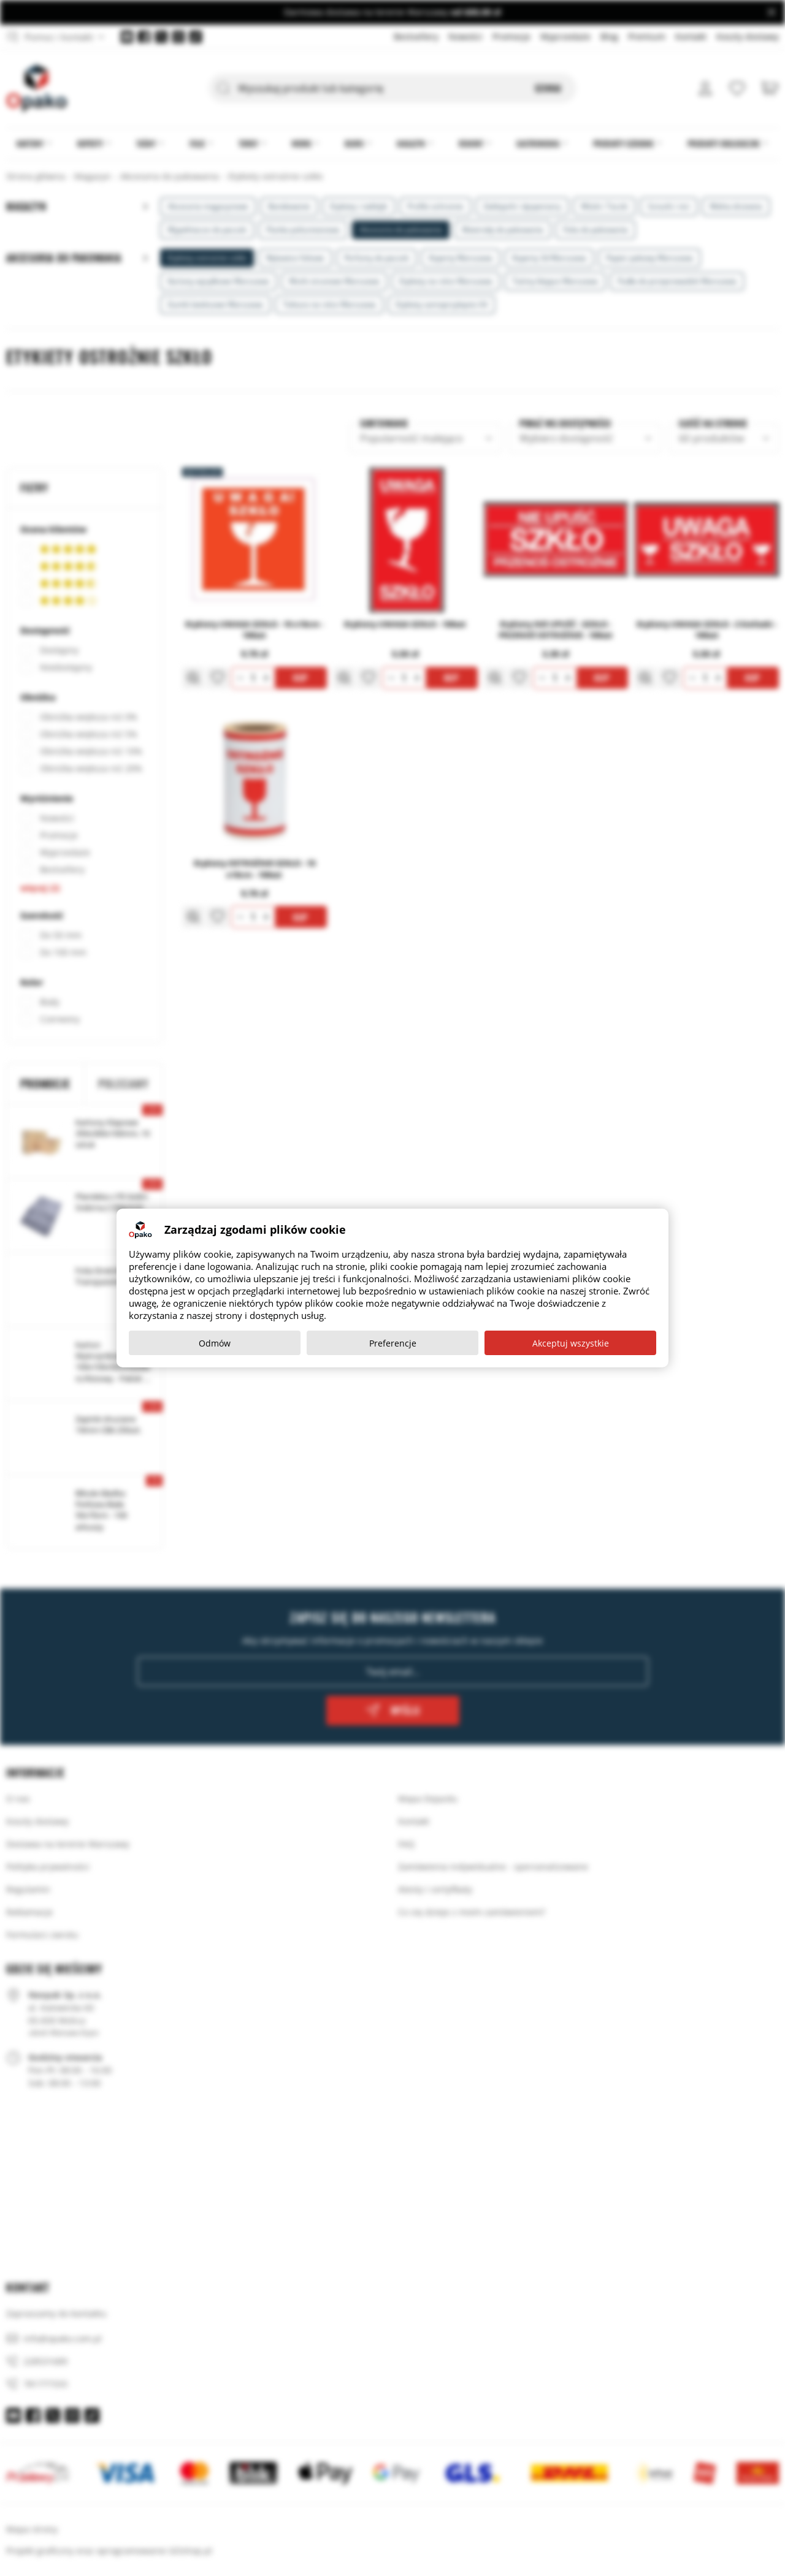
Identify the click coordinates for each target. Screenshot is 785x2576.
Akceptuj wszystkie (570, 1343)
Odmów (215, 1343)
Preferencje (392, 1343)
